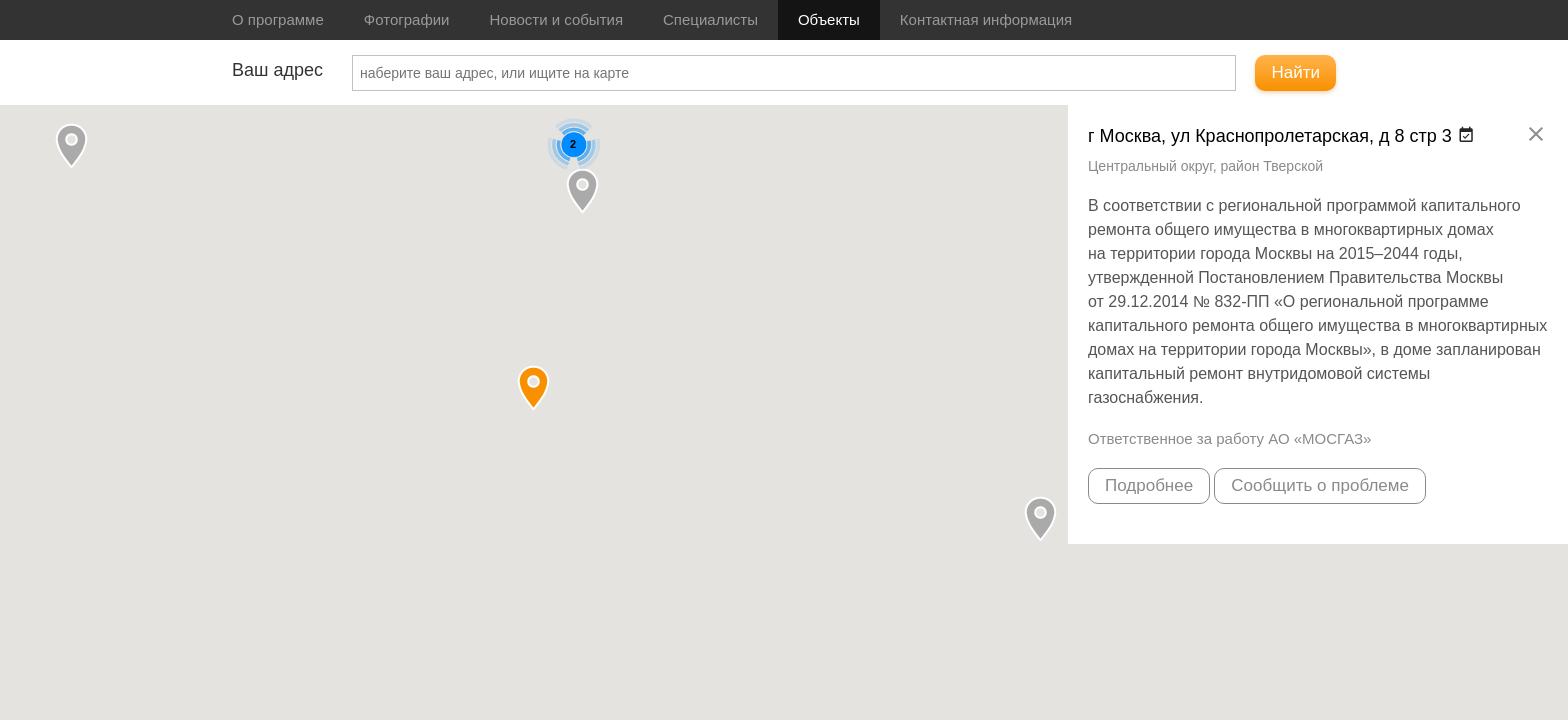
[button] (582, 190)
